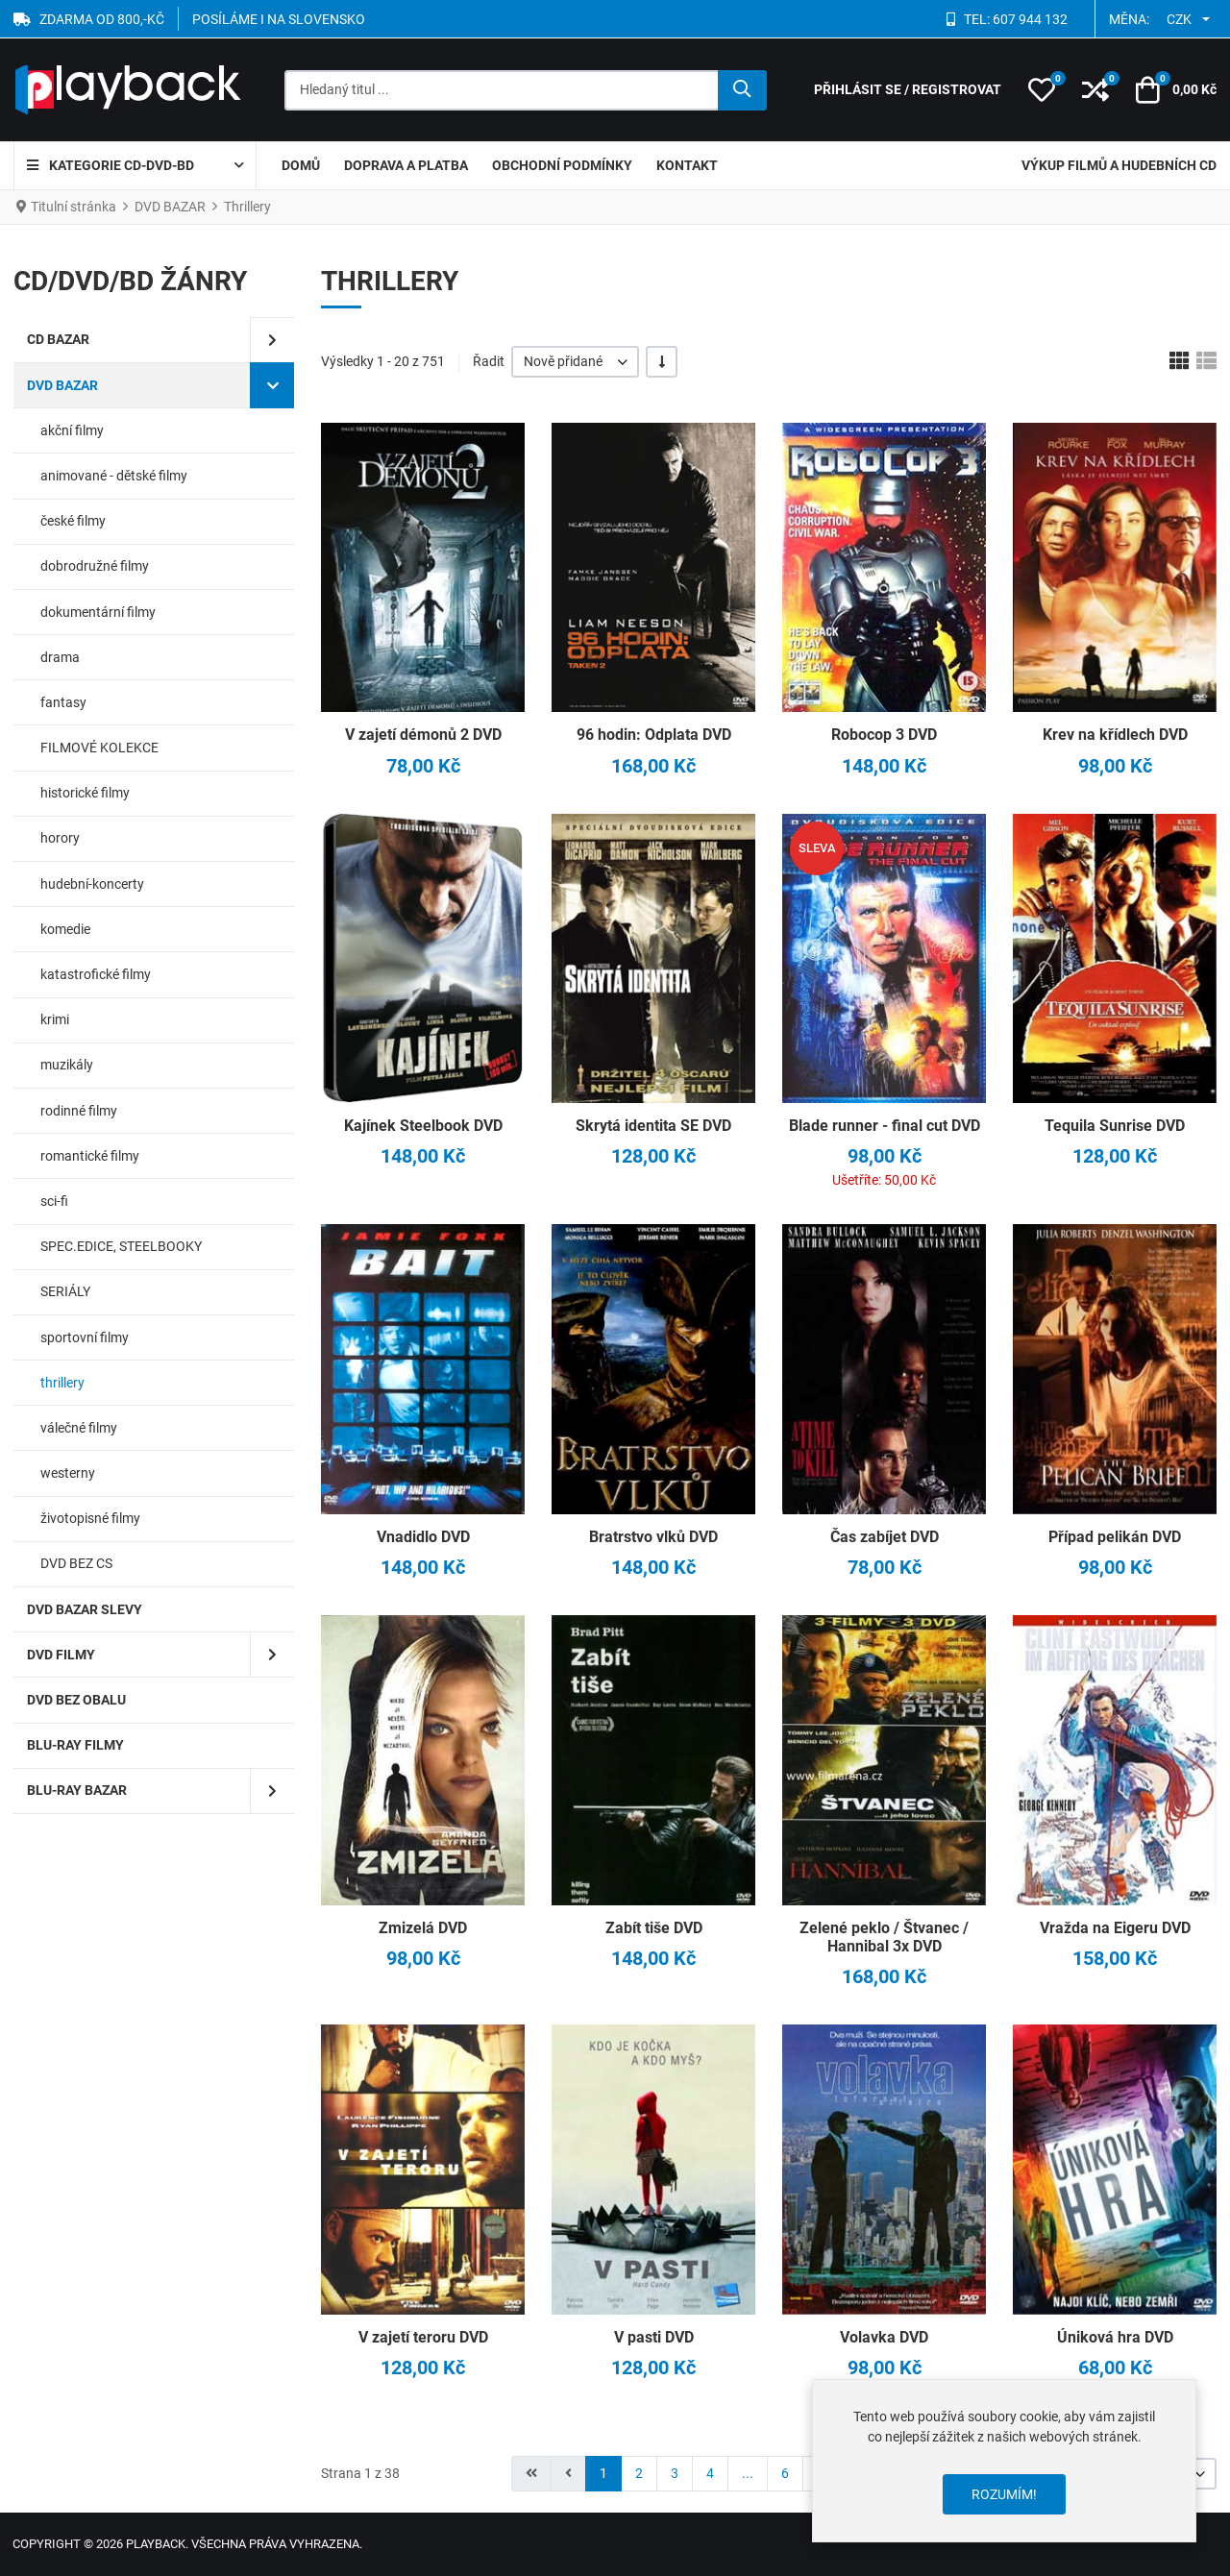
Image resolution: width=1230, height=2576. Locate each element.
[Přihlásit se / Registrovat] (907, 90)
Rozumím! (1004, 2494)
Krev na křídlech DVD (1115, 734)
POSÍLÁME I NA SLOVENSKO (278, 19)
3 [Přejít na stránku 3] (674, 2473)
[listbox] (575, 362)
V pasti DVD (654, 2337)
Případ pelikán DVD (1114, 1537)
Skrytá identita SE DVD (653, 1125)
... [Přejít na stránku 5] (747, 2473)
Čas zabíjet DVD (884, 1537)
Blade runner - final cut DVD (884, 1125)
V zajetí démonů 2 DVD (423, 734)
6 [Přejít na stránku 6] (785, 2473)
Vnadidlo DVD (423, 1537)
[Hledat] (742, 90)
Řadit (488, 361)
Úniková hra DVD (1115, 2337)
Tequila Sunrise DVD (1115, 1125)
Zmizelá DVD (423, 1928)
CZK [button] (1179, 19)
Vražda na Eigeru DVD (1115, 1928)
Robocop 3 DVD (884, 734)
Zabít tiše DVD (653, 1928)
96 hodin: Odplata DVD (654, 734)
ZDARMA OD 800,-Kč (101, 19)
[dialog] (1004, 2460)
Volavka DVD (884, 2337)
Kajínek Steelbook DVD (423, 1125)
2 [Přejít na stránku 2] (639, 2473)
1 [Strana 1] (603, 2473)
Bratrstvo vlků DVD (653, 1537)
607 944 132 (1030, 19)
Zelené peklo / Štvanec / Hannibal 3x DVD (884, 1937)
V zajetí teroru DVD (423, 2337)
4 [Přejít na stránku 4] (710, 2473)
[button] (1041, 90)
